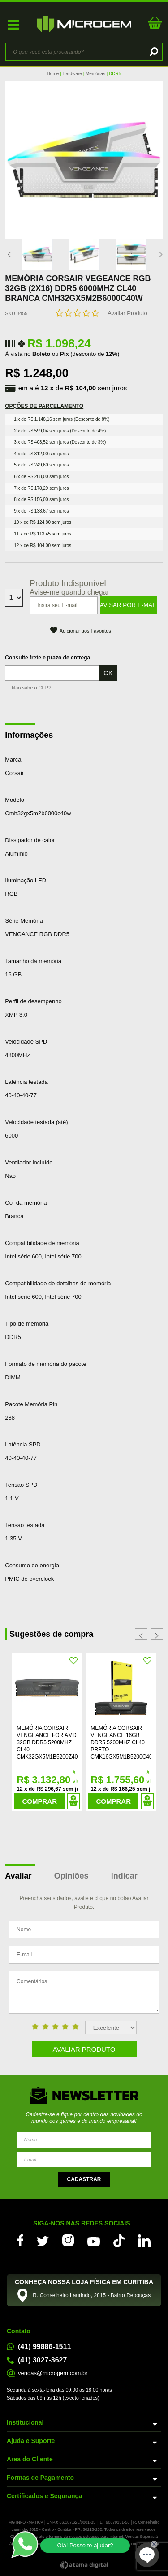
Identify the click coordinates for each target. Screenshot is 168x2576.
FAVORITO (73, 1660)
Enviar (84, 2179)
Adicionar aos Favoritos (85, 630)
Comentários (84, 1992)
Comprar (39, 1801)
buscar (152, 52)
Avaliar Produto (127, 313)
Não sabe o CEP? (31, 687)
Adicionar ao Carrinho (73, 1801)
